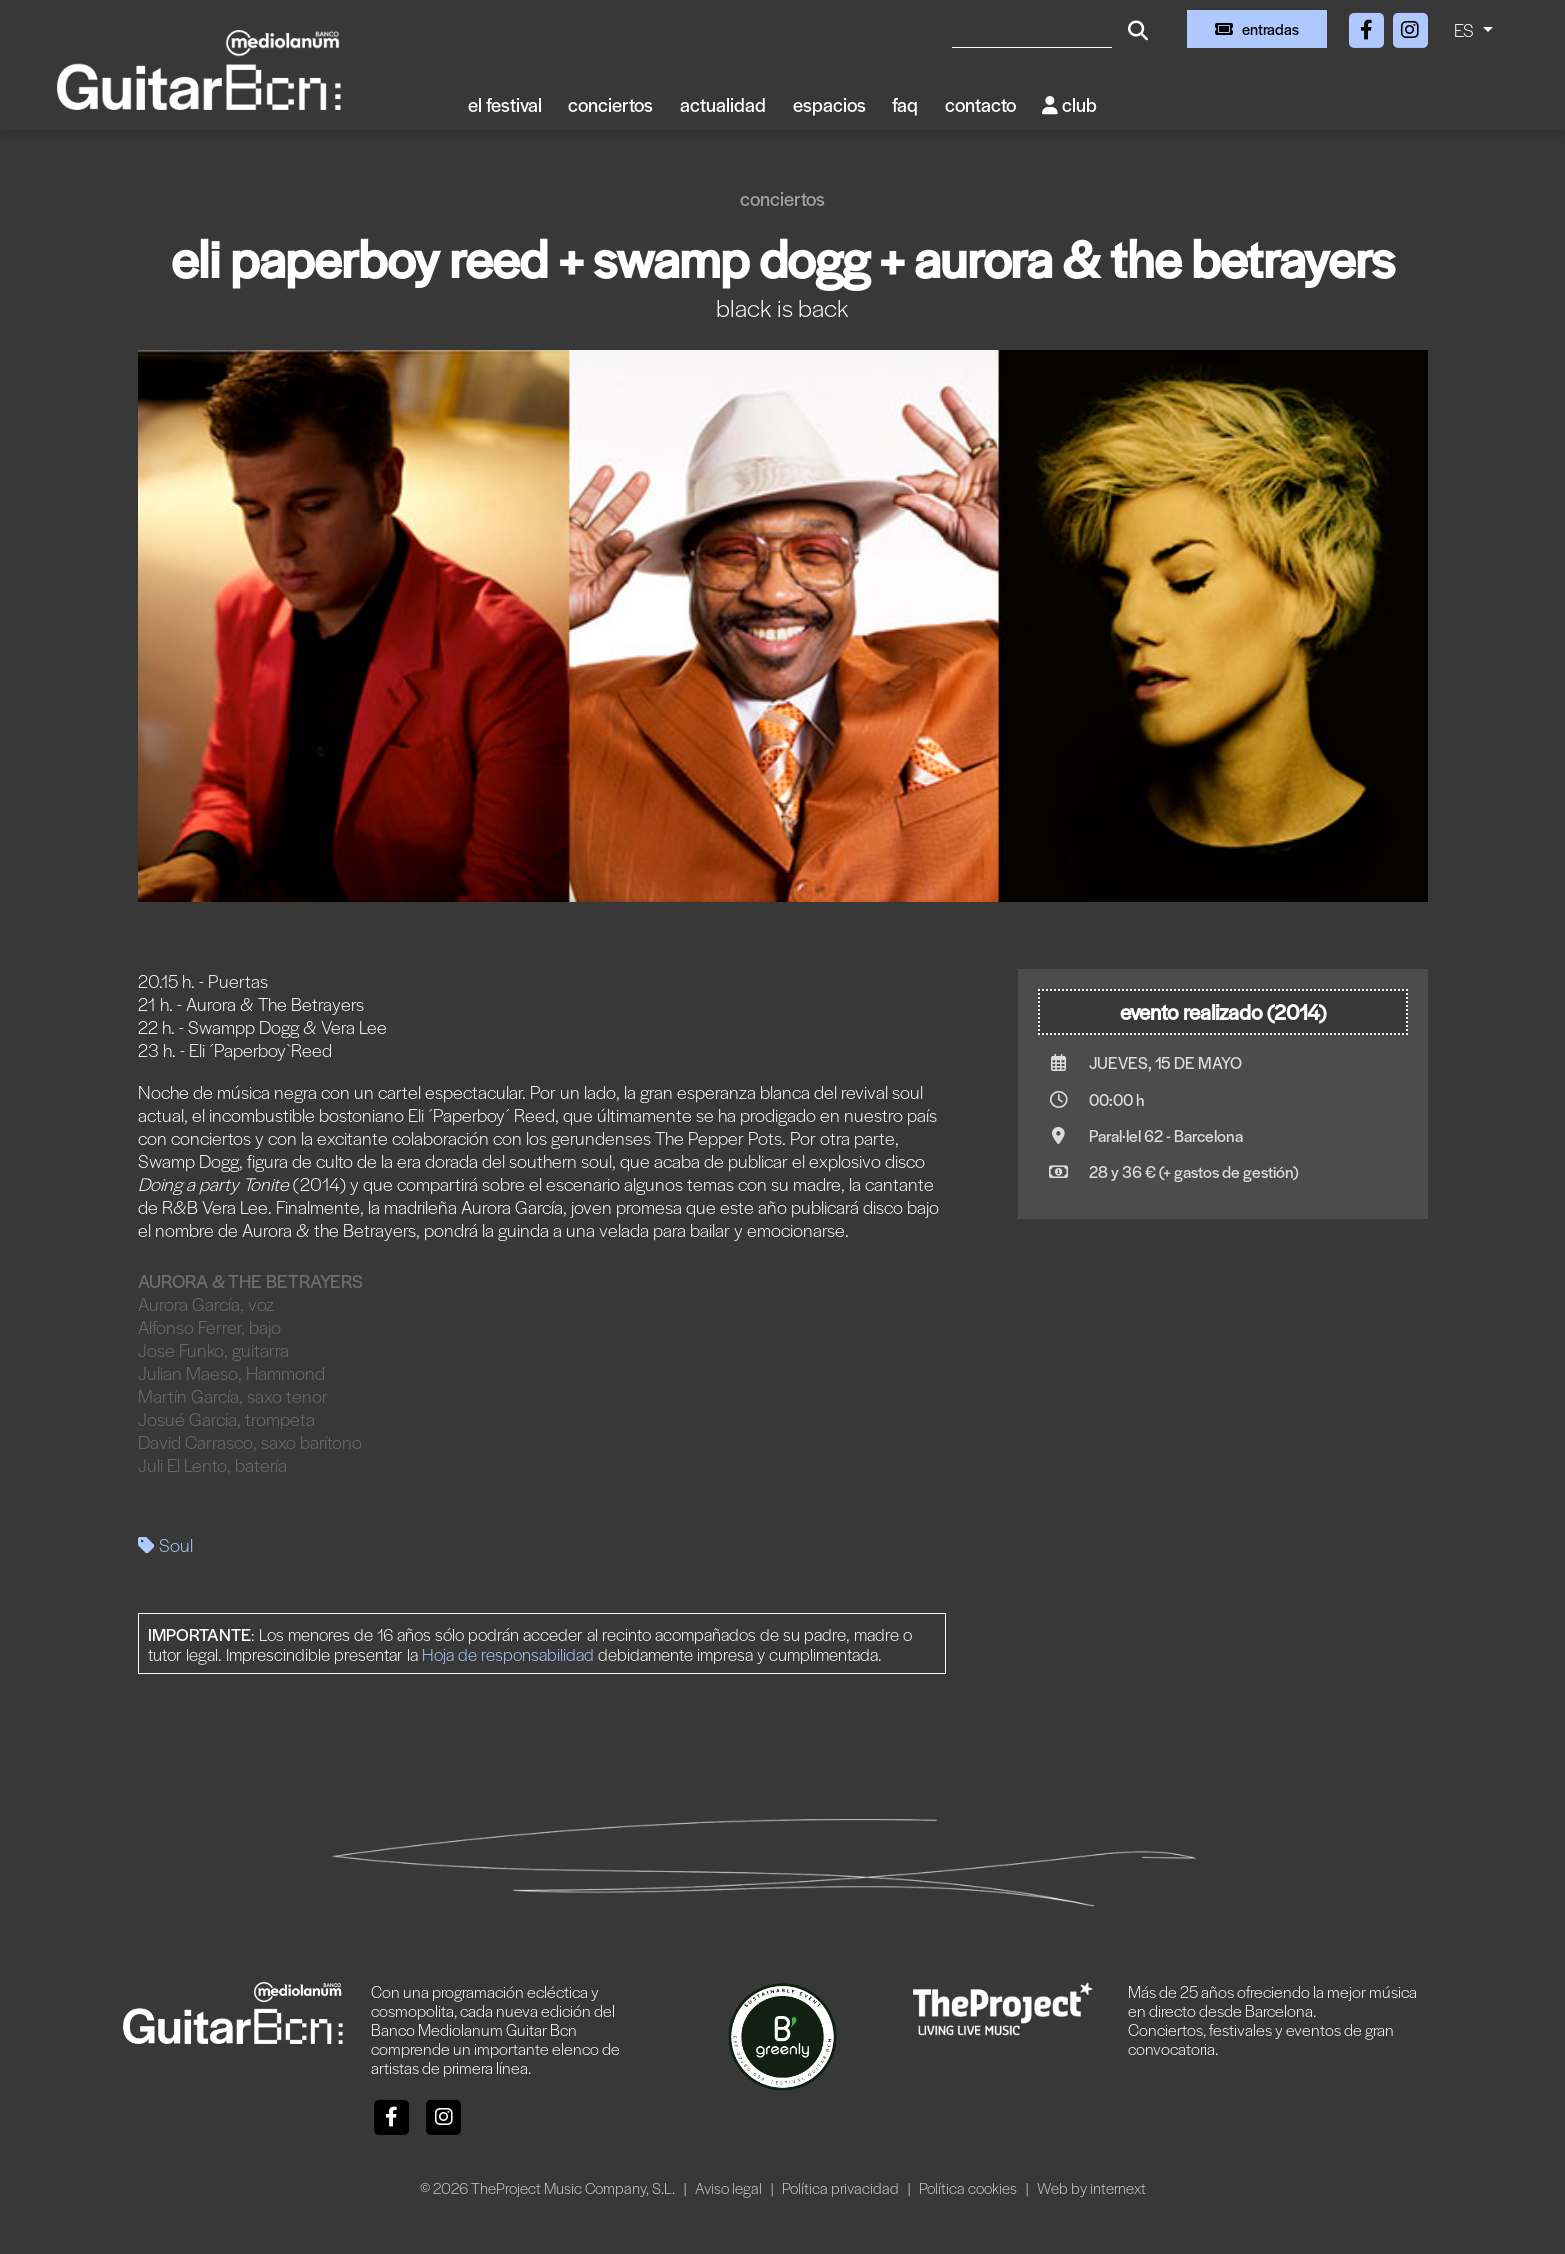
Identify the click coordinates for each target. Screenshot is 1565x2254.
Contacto (980, 104)
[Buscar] (1032, 29)
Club (1069, 104)
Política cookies (969, 2187)
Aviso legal (730, 2187)
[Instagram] (1410, 26)
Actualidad (723, 104)
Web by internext (1091, 2187)
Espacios (829, 104)
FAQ (905, 104)
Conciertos (610, 104)
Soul (165, 1544)
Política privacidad (842, 2187)
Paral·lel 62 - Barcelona (1166, 1135)
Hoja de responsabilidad (508, 1654)
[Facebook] (1368, 26)
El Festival (505, 104)
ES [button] (1466, 29)
